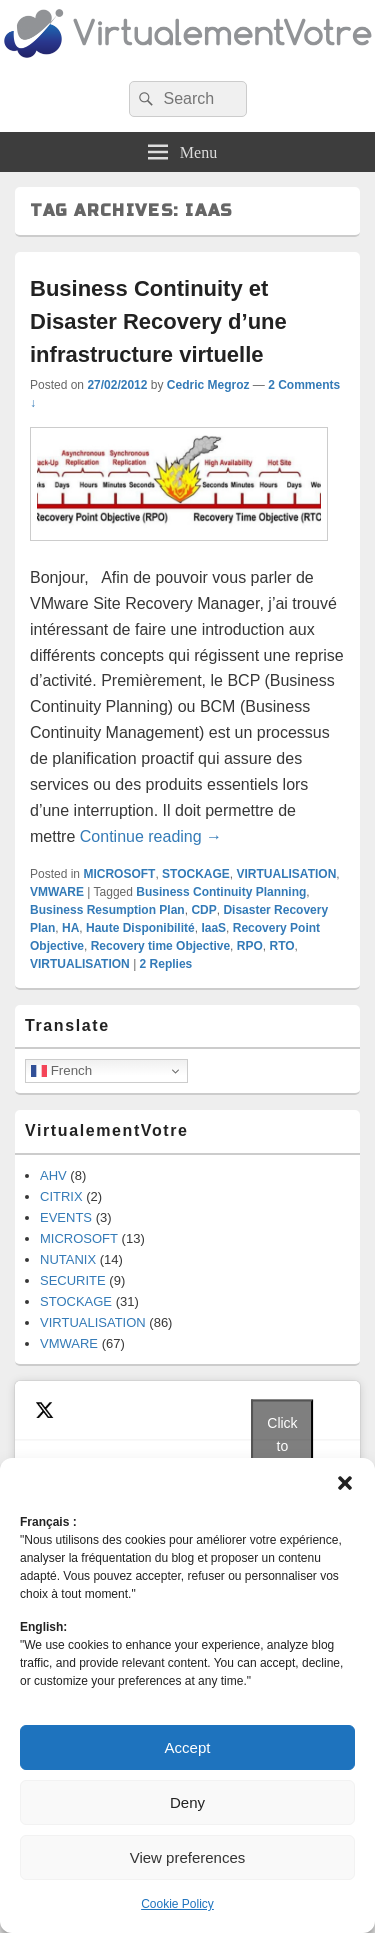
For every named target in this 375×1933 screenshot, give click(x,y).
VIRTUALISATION (287, 874)
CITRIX (61, 1196)
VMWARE (57, 892)
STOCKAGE (196, 874)
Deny (187, 1802)
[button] (345, 1483)
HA (70, 928)
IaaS (213, 928)
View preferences (188, 1857)
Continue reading (151, 836)
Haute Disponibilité (140, 928)
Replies (166, 964)
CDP (203, 910)
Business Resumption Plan (107, 910)
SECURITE (73, 1280)
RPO (250, 946)
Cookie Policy (177, 1904)
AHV (53, 1175)
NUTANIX (68, 1259)
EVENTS (66, 1217)
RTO (281, 946)
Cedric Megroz (208, 385)
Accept (188, 1747)
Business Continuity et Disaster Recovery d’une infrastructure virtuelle (158, 321)
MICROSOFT (119, 874)
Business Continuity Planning (221, 892)
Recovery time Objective (160, 946)
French (61, 1071)
